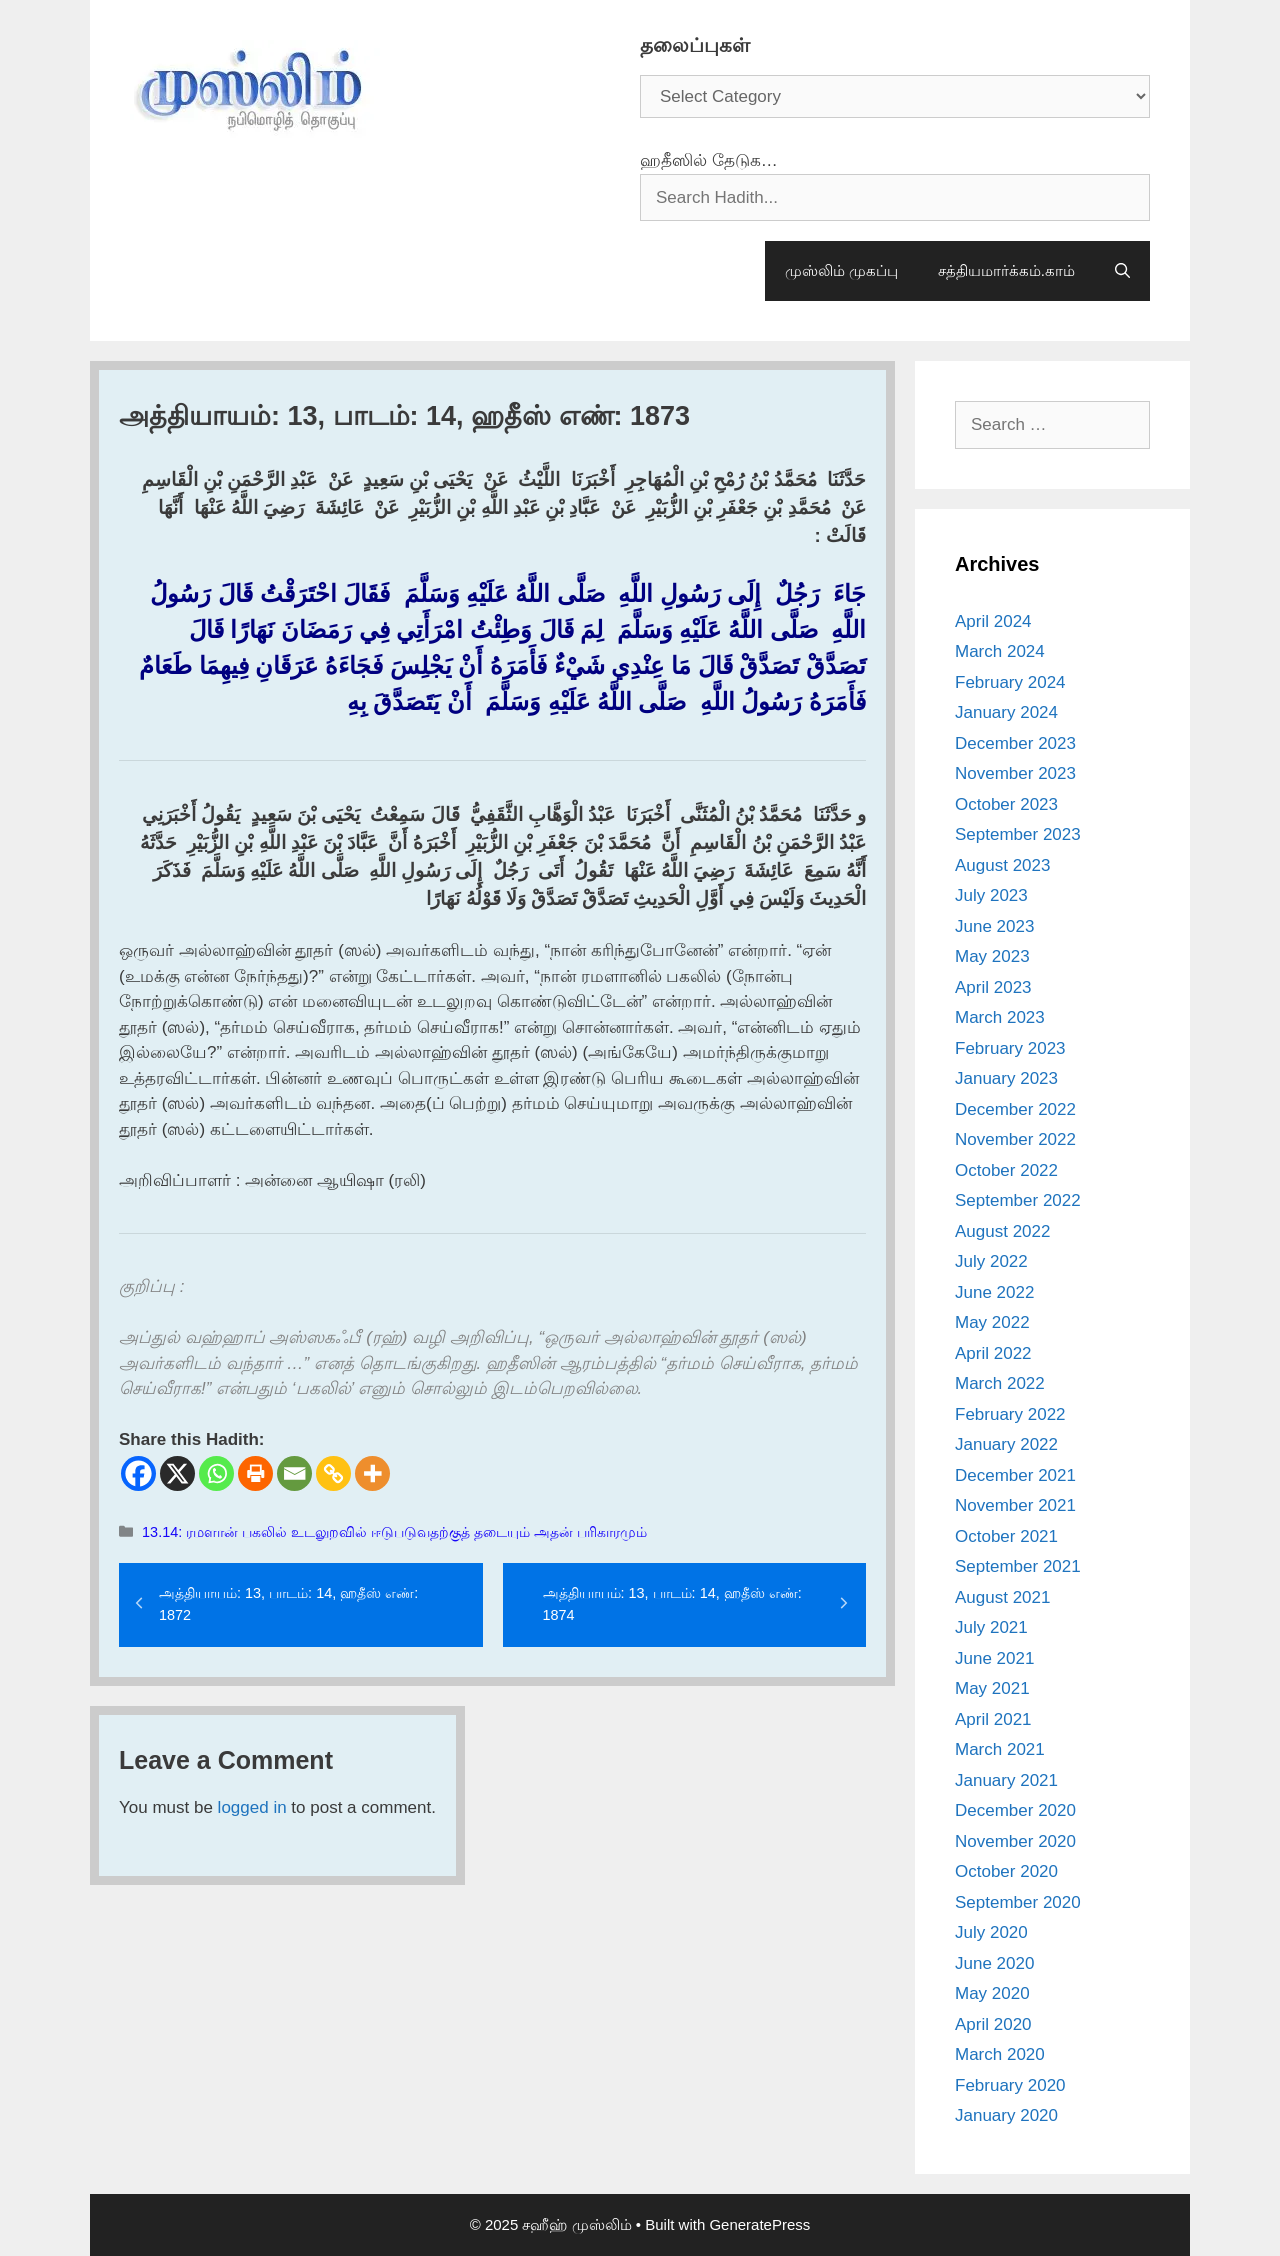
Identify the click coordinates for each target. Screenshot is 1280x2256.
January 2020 (1006, 2115)
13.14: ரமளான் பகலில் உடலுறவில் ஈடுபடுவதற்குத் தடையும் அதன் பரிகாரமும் (394, 1532)
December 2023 (1015, 743)
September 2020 (1018, 1902)
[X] (177, 1473)
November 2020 (1015, 1841)
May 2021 (992, 1688)
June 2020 (994, 1963)
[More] (372, 1473)
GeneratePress (759, 2224)
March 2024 (1000, 651)
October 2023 (1006, 804)
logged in (252, 1807)
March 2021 (1000, 1749)
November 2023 (1015, 773)
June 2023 (994, 926)
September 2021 (1018, 1566)
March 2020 (1000, 2054)
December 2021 (1015, 1475)
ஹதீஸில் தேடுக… (709, 160)
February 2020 (1010, 2085)
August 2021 (1002, 1597)
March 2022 (1000, 1383)
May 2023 (992, 956)
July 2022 (991, 1261)
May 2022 (992, 1322)
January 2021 (1006, 1780)
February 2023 (1010, 1048)
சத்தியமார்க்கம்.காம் (1006, 270)
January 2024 (1006, 712)
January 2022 (1006, 1444)
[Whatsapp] (216, 1473)
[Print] (255, 1473)
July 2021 (991, 1627)
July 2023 (991, 895)
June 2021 (994, 1658)
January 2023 (1006, 1078)
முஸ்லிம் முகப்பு (841, 270)
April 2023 (993, 987)
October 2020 (1006, 1871)
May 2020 (992, 1993)
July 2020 (991, 1932)
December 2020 (1015, 1810)
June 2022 (994, 1292)
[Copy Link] (333, 1473)
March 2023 (1000, 1017)
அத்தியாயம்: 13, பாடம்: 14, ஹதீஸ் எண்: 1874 (672, 1604)
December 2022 (1015, 1109)
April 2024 (993, 621)
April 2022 (993, 1353)
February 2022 (1010, 1414)
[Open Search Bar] (1122, 271)
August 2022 (1002, 1231)
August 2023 (1002, 865)
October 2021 (1006, 1536)
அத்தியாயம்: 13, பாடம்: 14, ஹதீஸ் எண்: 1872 (288, 1604)
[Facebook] (138, 1473)
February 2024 (1010, 682)
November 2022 (1015, 1139)
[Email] (294, 1473)
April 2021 (993, 1719)
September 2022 (1018, 1200)
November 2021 (1015, 1505)
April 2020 (993, 2024)
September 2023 (1018, 834)
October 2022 (1006, 1170)
